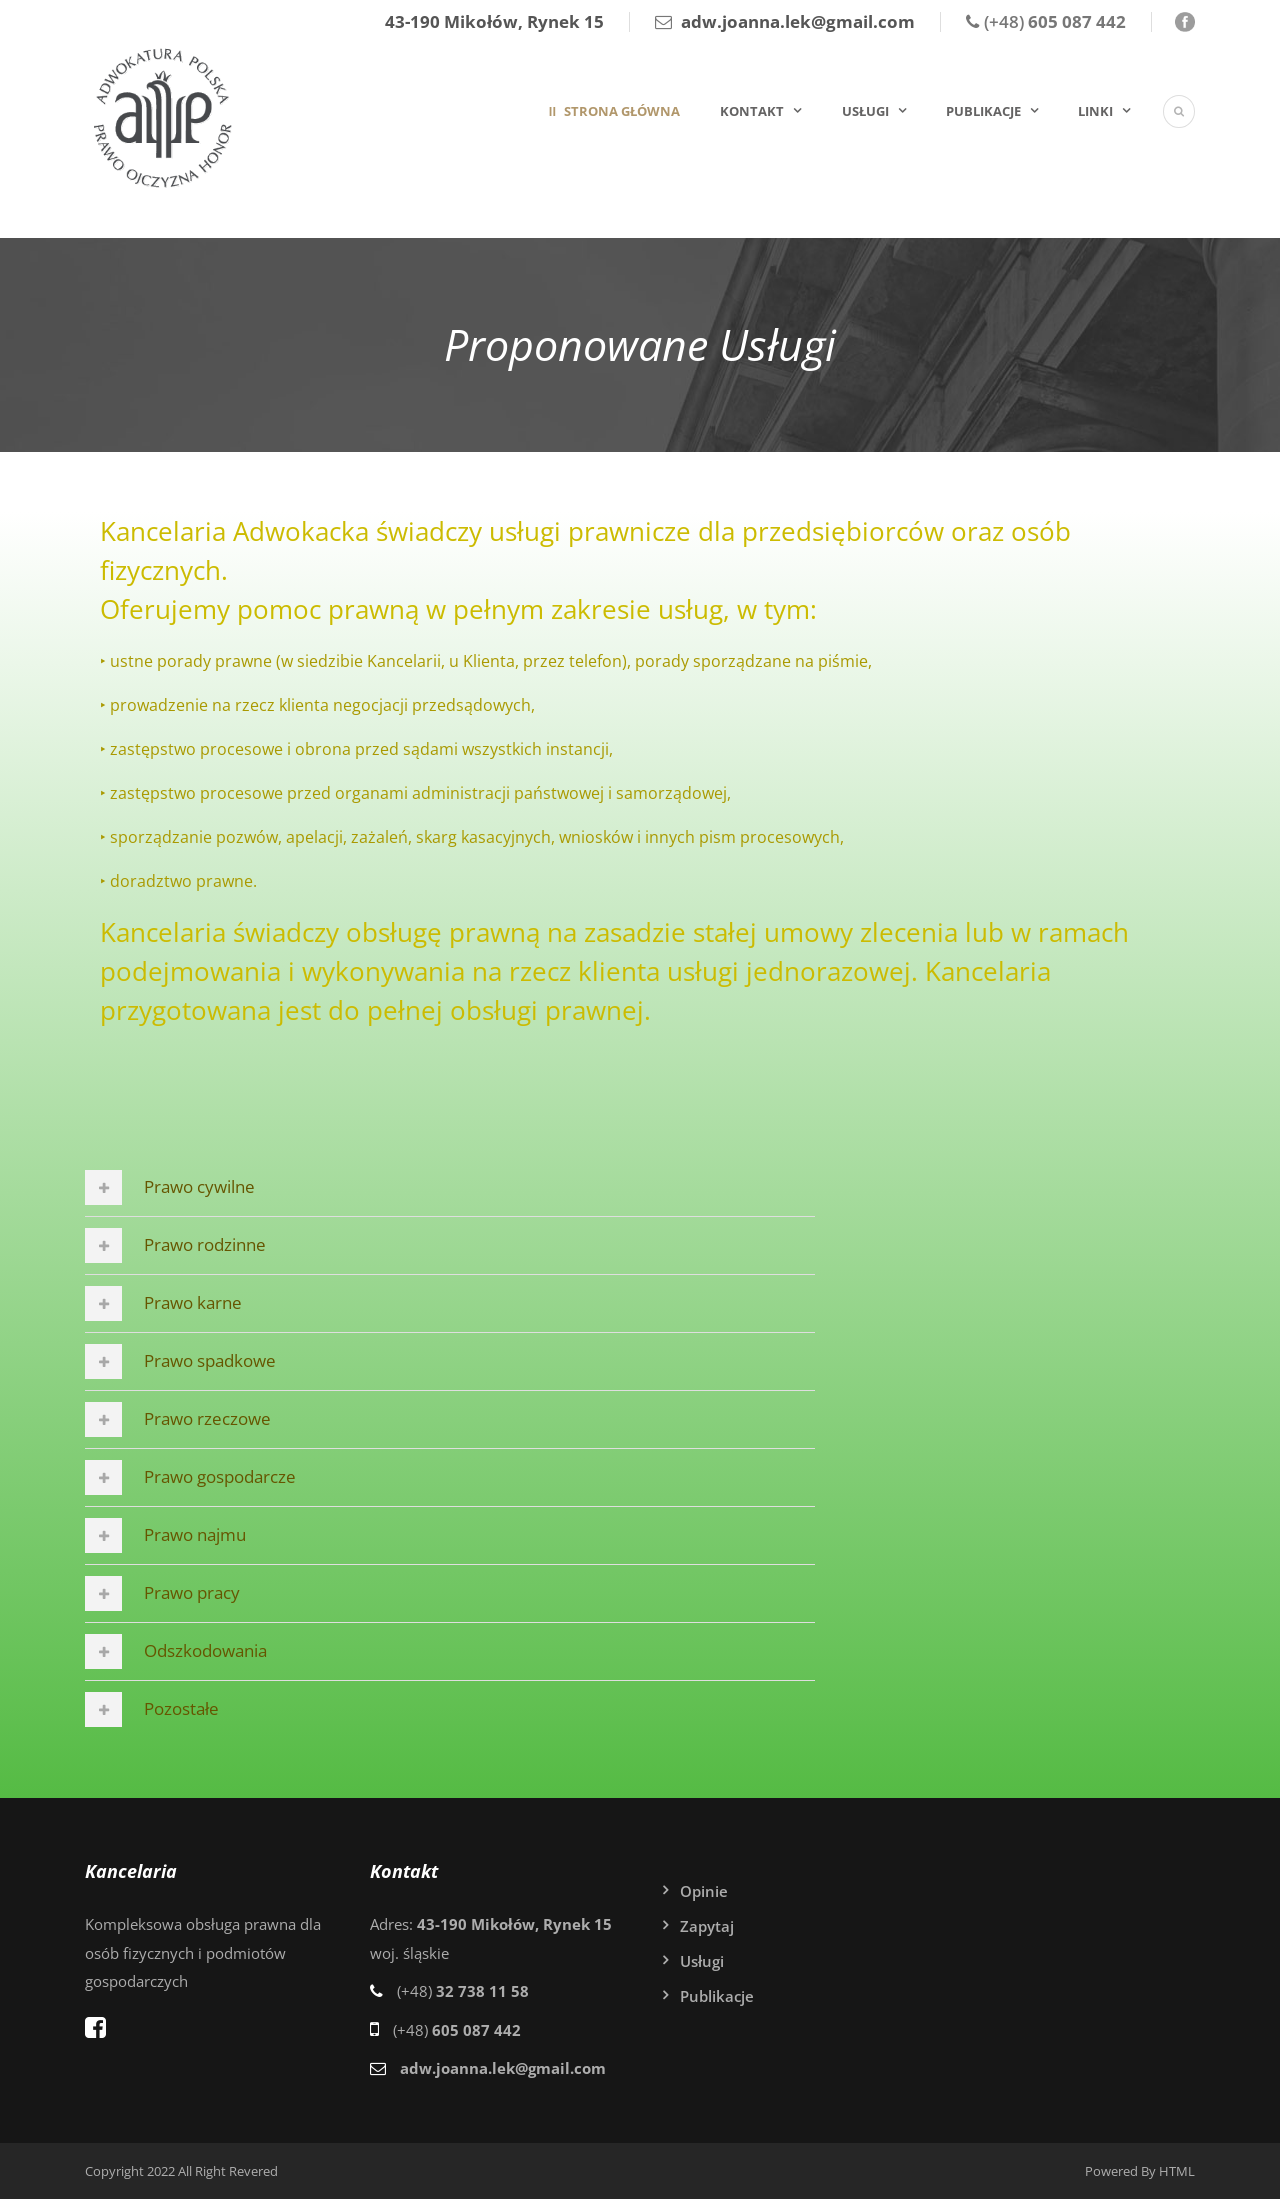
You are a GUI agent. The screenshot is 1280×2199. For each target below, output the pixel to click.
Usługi (865, 111)
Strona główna (620, 111)
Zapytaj (707, 1926)
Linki (1095, 111)
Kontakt (752, 111)
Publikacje (983, 111)
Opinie (704, 1891)
